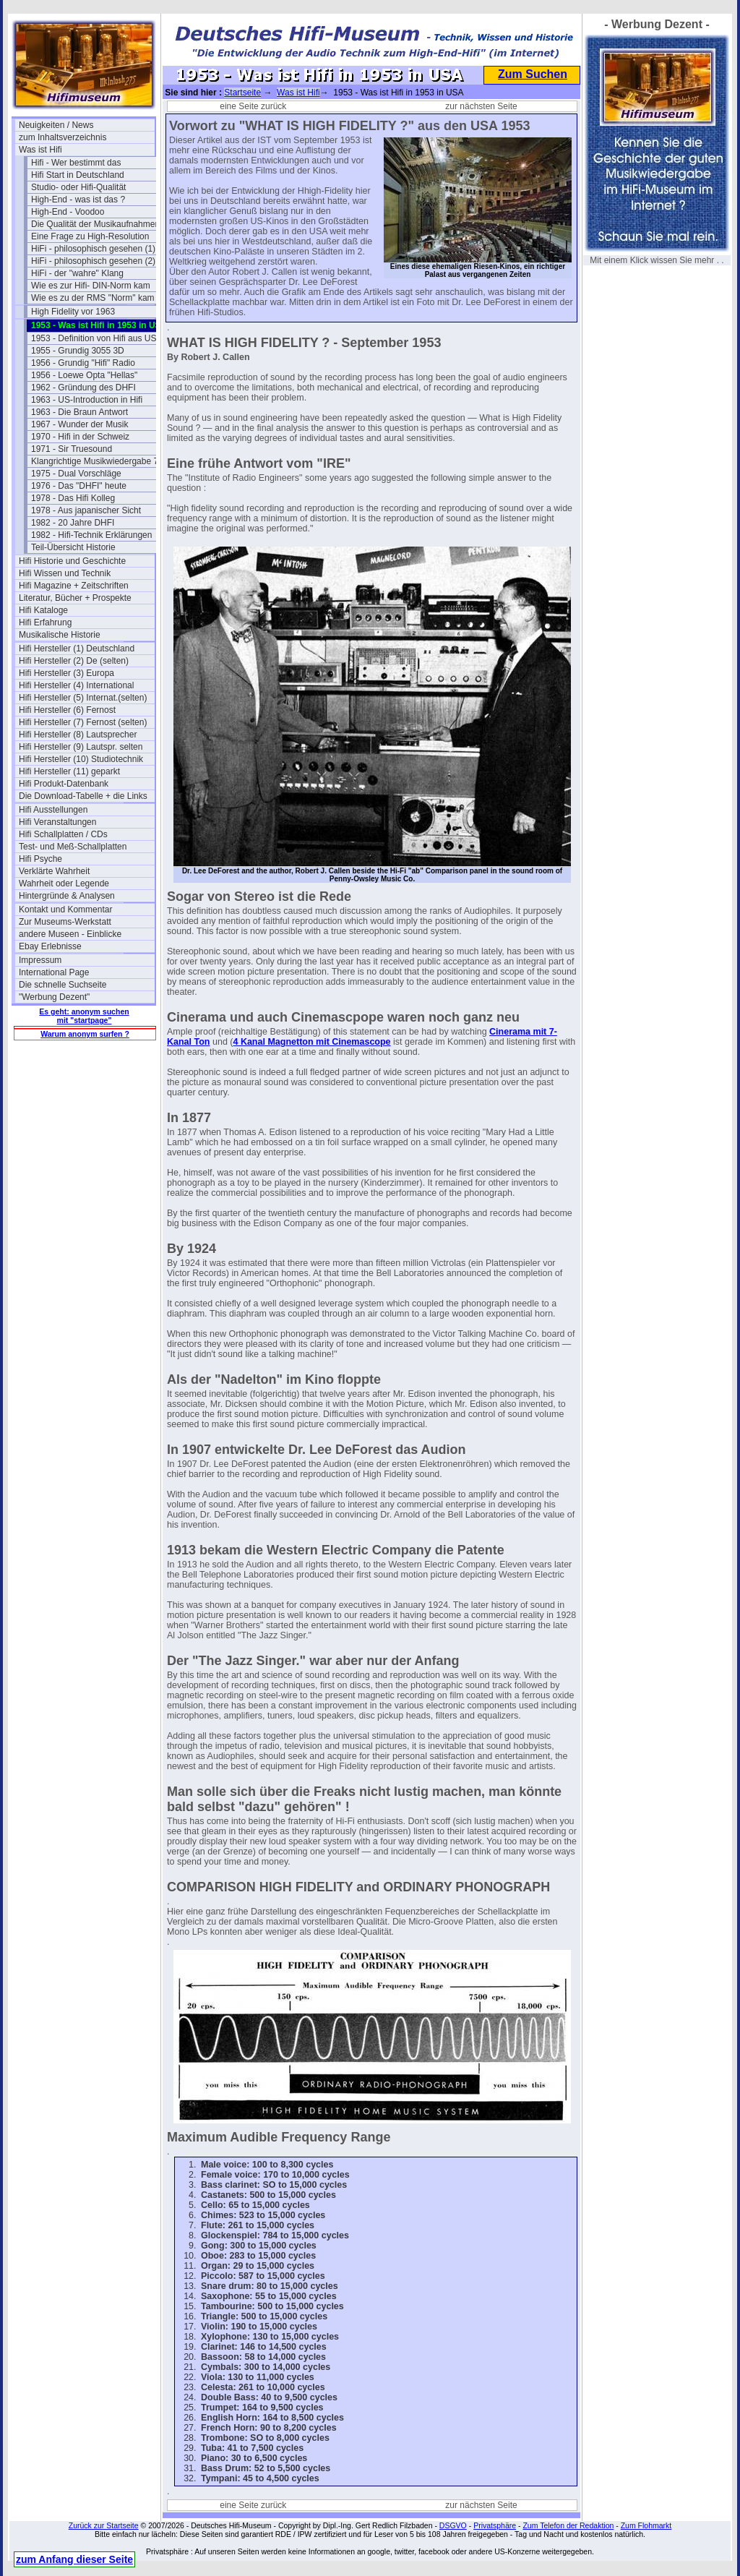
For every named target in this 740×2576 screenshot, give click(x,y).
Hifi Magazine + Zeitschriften (74, 586)
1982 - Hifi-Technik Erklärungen (91, 535)
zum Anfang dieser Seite (74, 2559)
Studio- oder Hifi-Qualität (78, 187)
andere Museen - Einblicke (70, 934)
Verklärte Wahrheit (54, 871)
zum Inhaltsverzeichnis (62, 137)
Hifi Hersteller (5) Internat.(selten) (83, 698)
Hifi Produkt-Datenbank (63, 784)
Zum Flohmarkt (646, 2525)
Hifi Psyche (40, 859)
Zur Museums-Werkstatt (65, 922)
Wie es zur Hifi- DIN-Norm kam (90, 286)
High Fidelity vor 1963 (73, 312)
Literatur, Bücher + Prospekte (75, 598)
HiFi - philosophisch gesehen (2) (93, 261)
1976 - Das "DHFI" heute (78, 486)
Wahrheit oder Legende (64, 883)
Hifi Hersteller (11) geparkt (69, 771)
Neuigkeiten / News (56, 125)
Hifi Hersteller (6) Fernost (67, 710)
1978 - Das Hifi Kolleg (73, 498)
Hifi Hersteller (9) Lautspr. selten (80, 747)
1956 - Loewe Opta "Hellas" (84, 375)
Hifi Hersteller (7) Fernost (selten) (83, 722)
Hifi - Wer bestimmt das (76, 163)
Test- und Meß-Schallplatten (72, 847)
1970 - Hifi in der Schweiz (80, 437)
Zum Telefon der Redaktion (568, 2525)
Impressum (40, 960)
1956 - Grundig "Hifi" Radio (83, 363)
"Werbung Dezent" (54, 997)
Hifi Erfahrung (45, 622)
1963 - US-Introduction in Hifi (86, 400)
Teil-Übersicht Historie (73, 547)
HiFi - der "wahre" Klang (77, 273)
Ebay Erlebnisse (50, 946)
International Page (54, 972)
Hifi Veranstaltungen (57, 822)
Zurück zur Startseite (104, 2525)
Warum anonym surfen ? (84, 1034)
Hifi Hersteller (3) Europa (66, 673)
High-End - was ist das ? (78, 199)
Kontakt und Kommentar (65, 909)
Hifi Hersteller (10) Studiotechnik (81, 759)
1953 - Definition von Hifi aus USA (96, 338)
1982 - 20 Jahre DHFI (72, 523)
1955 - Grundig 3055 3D (77, 351)
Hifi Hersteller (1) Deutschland (76, 648)
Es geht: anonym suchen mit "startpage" (84, 1015)
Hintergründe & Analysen (67, 896)
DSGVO (453, 2525)
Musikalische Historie (59, 635)
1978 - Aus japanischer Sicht (86, 510)
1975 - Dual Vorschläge (76, 473)
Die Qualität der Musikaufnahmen (95, 224)
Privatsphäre (494, 2525)
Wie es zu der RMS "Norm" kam (93, 298)
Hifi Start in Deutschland (77, 175)
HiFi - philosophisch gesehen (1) (93, 249)
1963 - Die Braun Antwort (79, 412)
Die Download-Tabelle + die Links (83, 796)
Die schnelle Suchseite (62, 985)
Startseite (242, 92)
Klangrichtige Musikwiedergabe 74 (97, 461)
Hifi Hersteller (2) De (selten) (74, 661)
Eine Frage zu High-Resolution (90, 236)
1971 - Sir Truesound (71, 449)
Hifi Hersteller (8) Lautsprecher (78, 734)
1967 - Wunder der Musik (80, 424)
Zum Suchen (532, 74)
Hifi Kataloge (43, 610)
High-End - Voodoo (67, 212)
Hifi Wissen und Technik (65, 573)
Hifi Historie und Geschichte (72, 561)
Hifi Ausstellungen (53, 810)
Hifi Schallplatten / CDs (63, 834)
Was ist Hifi (40, 150)
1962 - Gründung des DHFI (83, 387)
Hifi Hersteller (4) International (76, 685)
